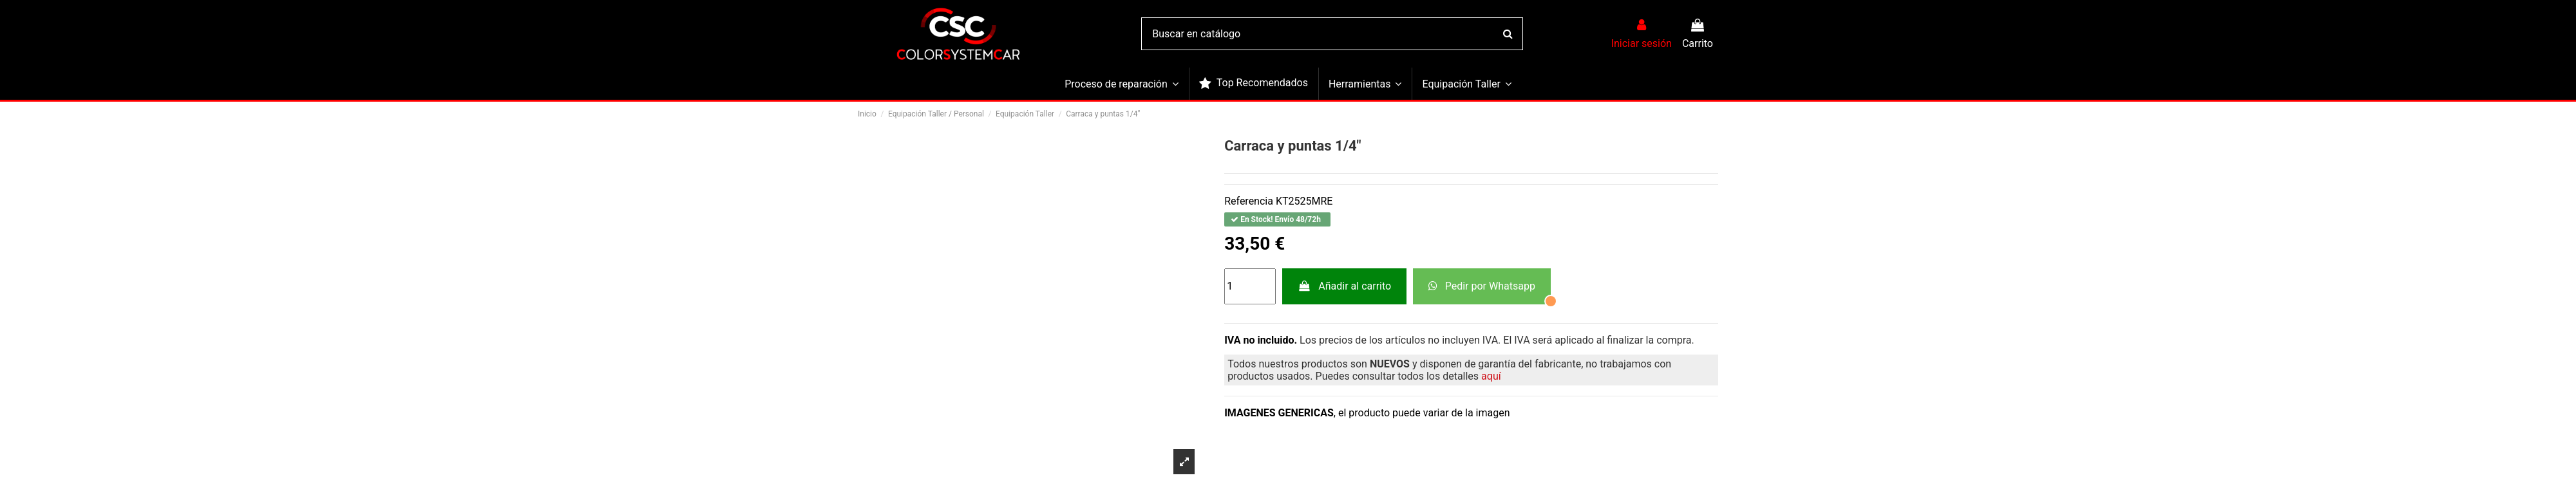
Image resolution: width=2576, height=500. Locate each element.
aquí (1491, 376)
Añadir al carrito (1344, 286)
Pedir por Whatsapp (1481, 286)
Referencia (1248, 201)
